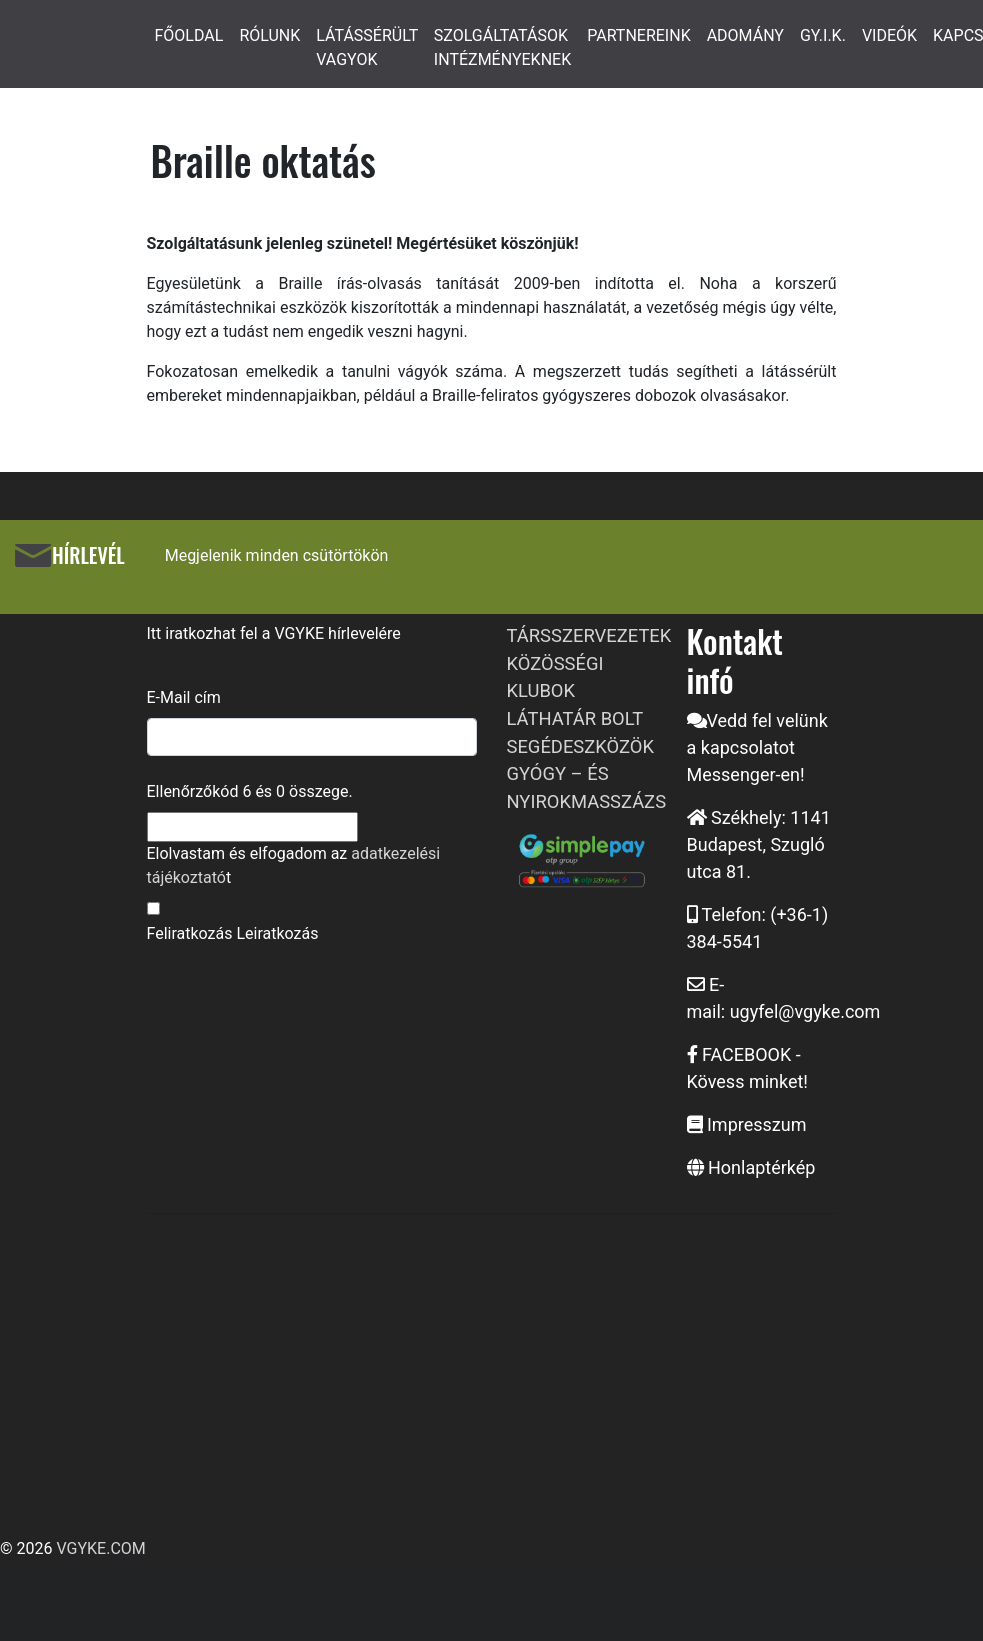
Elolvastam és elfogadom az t (294, 865)
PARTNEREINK (639, 35)
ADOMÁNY (745, 35)
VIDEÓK (889, 35)
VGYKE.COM (100, 1548)
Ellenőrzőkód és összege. (250, 791)
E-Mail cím (184, 697)
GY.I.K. (823, 35)
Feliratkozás (190, 933)
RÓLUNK (269, 35)
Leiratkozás (277, 933)
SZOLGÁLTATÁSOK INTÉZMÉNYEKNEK (502, 47)
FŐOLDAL (189, 35)
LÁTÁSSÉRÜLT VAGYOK (367, 47)
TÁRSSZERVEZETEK (589, 635)
